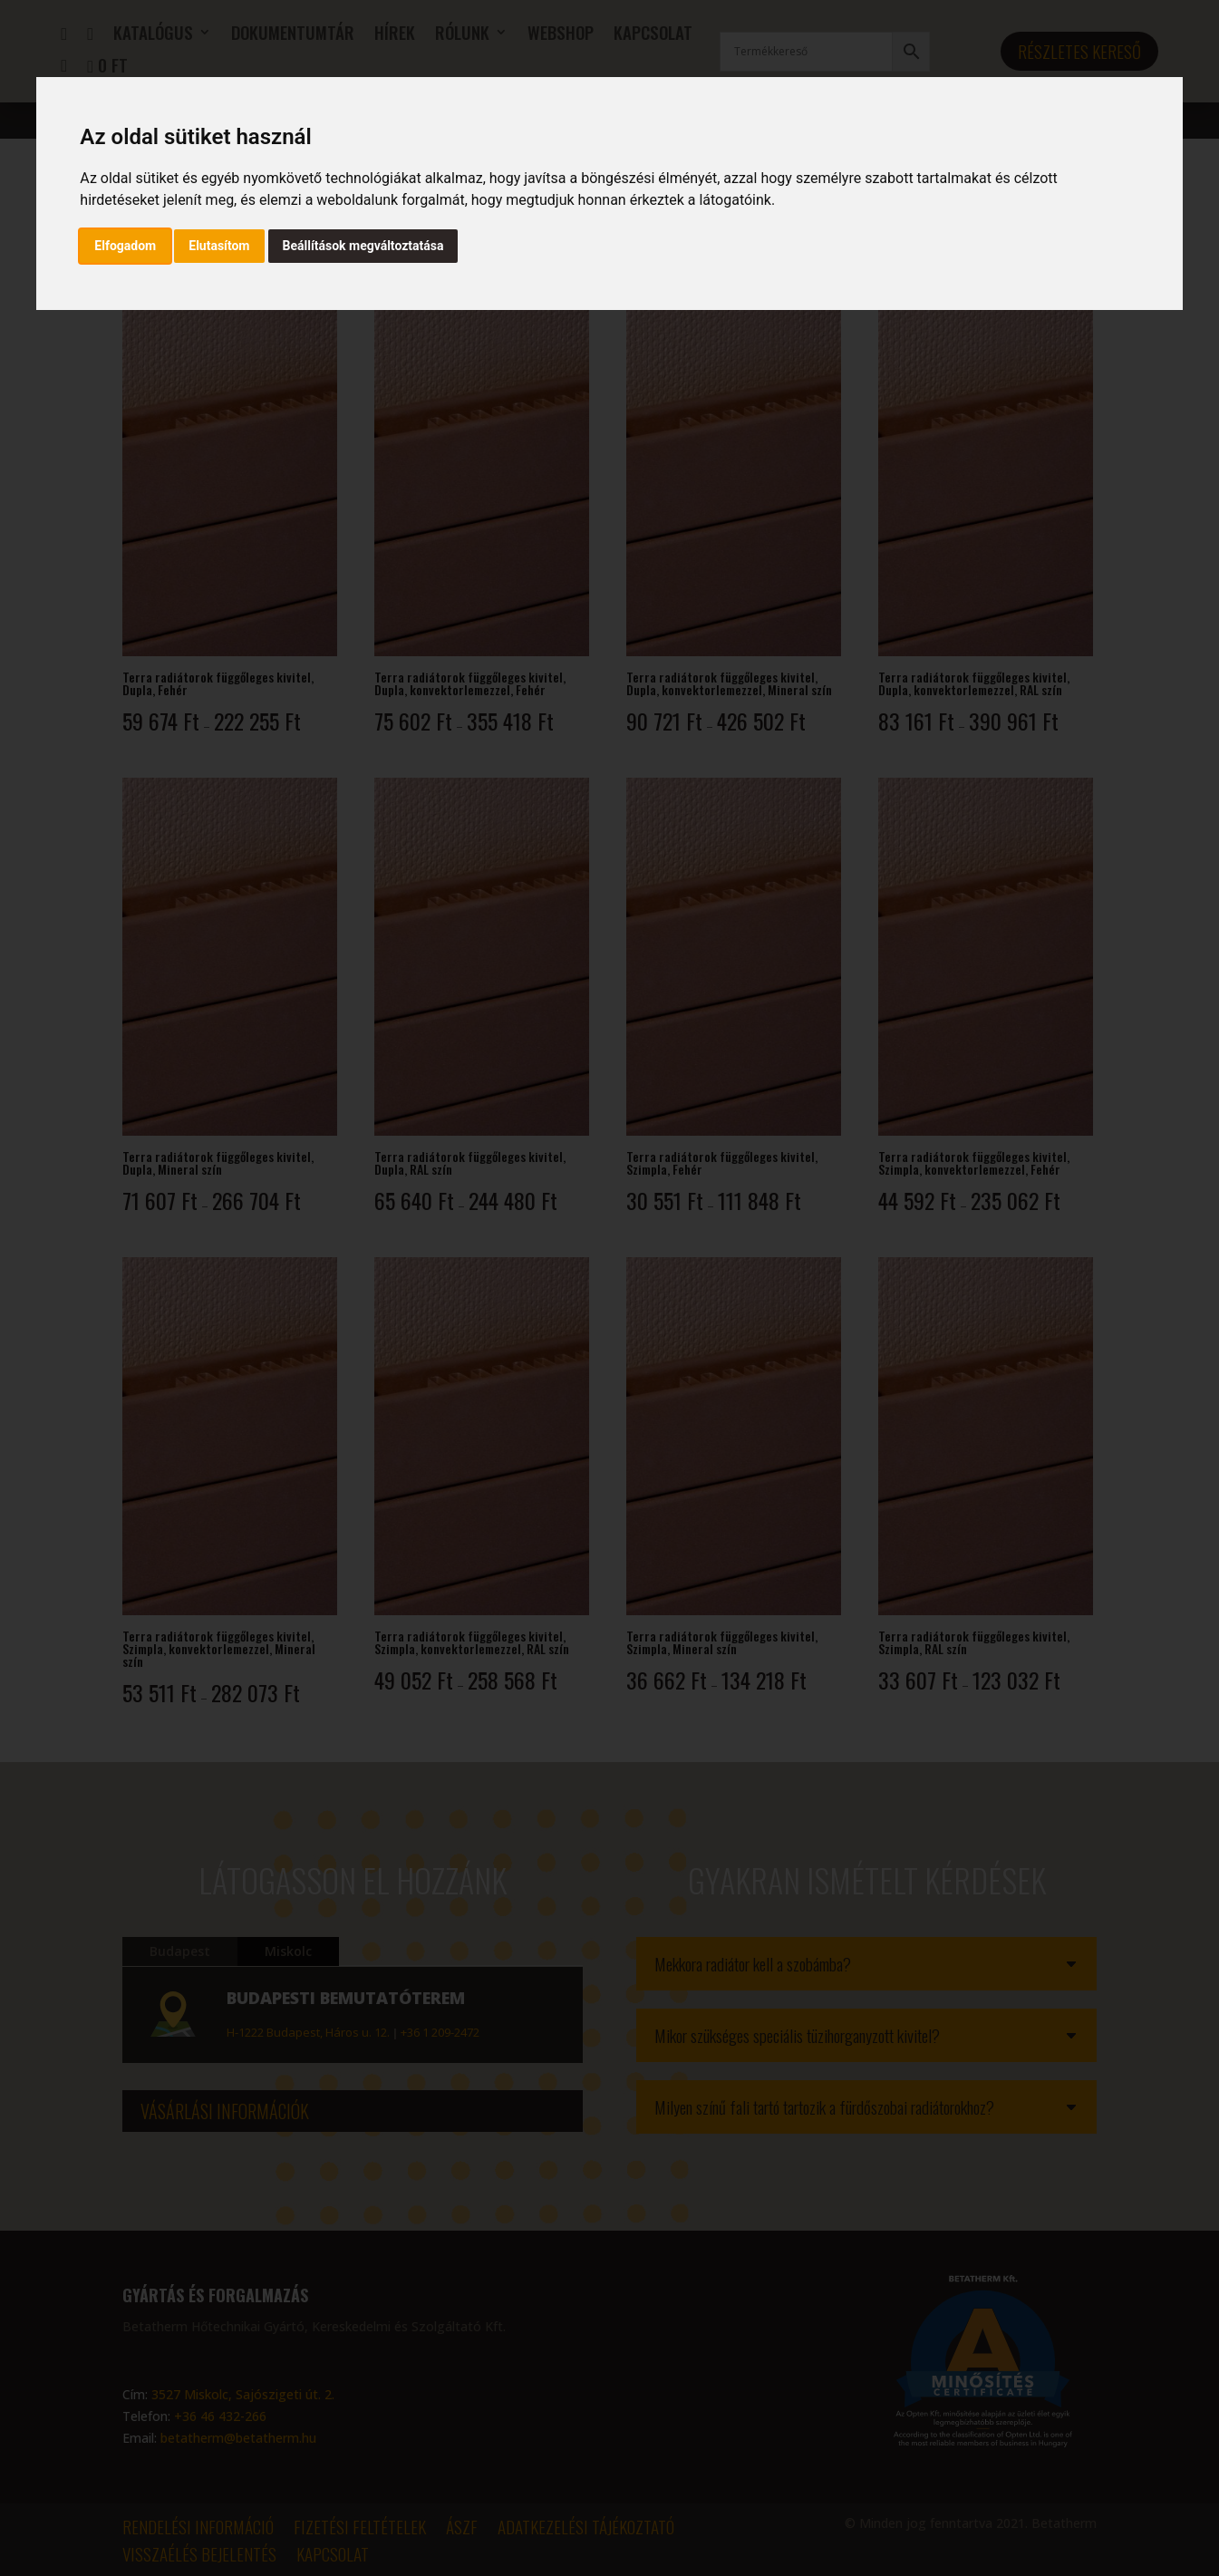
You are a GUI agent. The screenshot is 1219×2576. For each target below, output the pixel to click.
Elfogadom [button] (125, 245)
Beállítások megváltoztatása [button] (363, 245)
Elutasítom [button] (219, 245)
